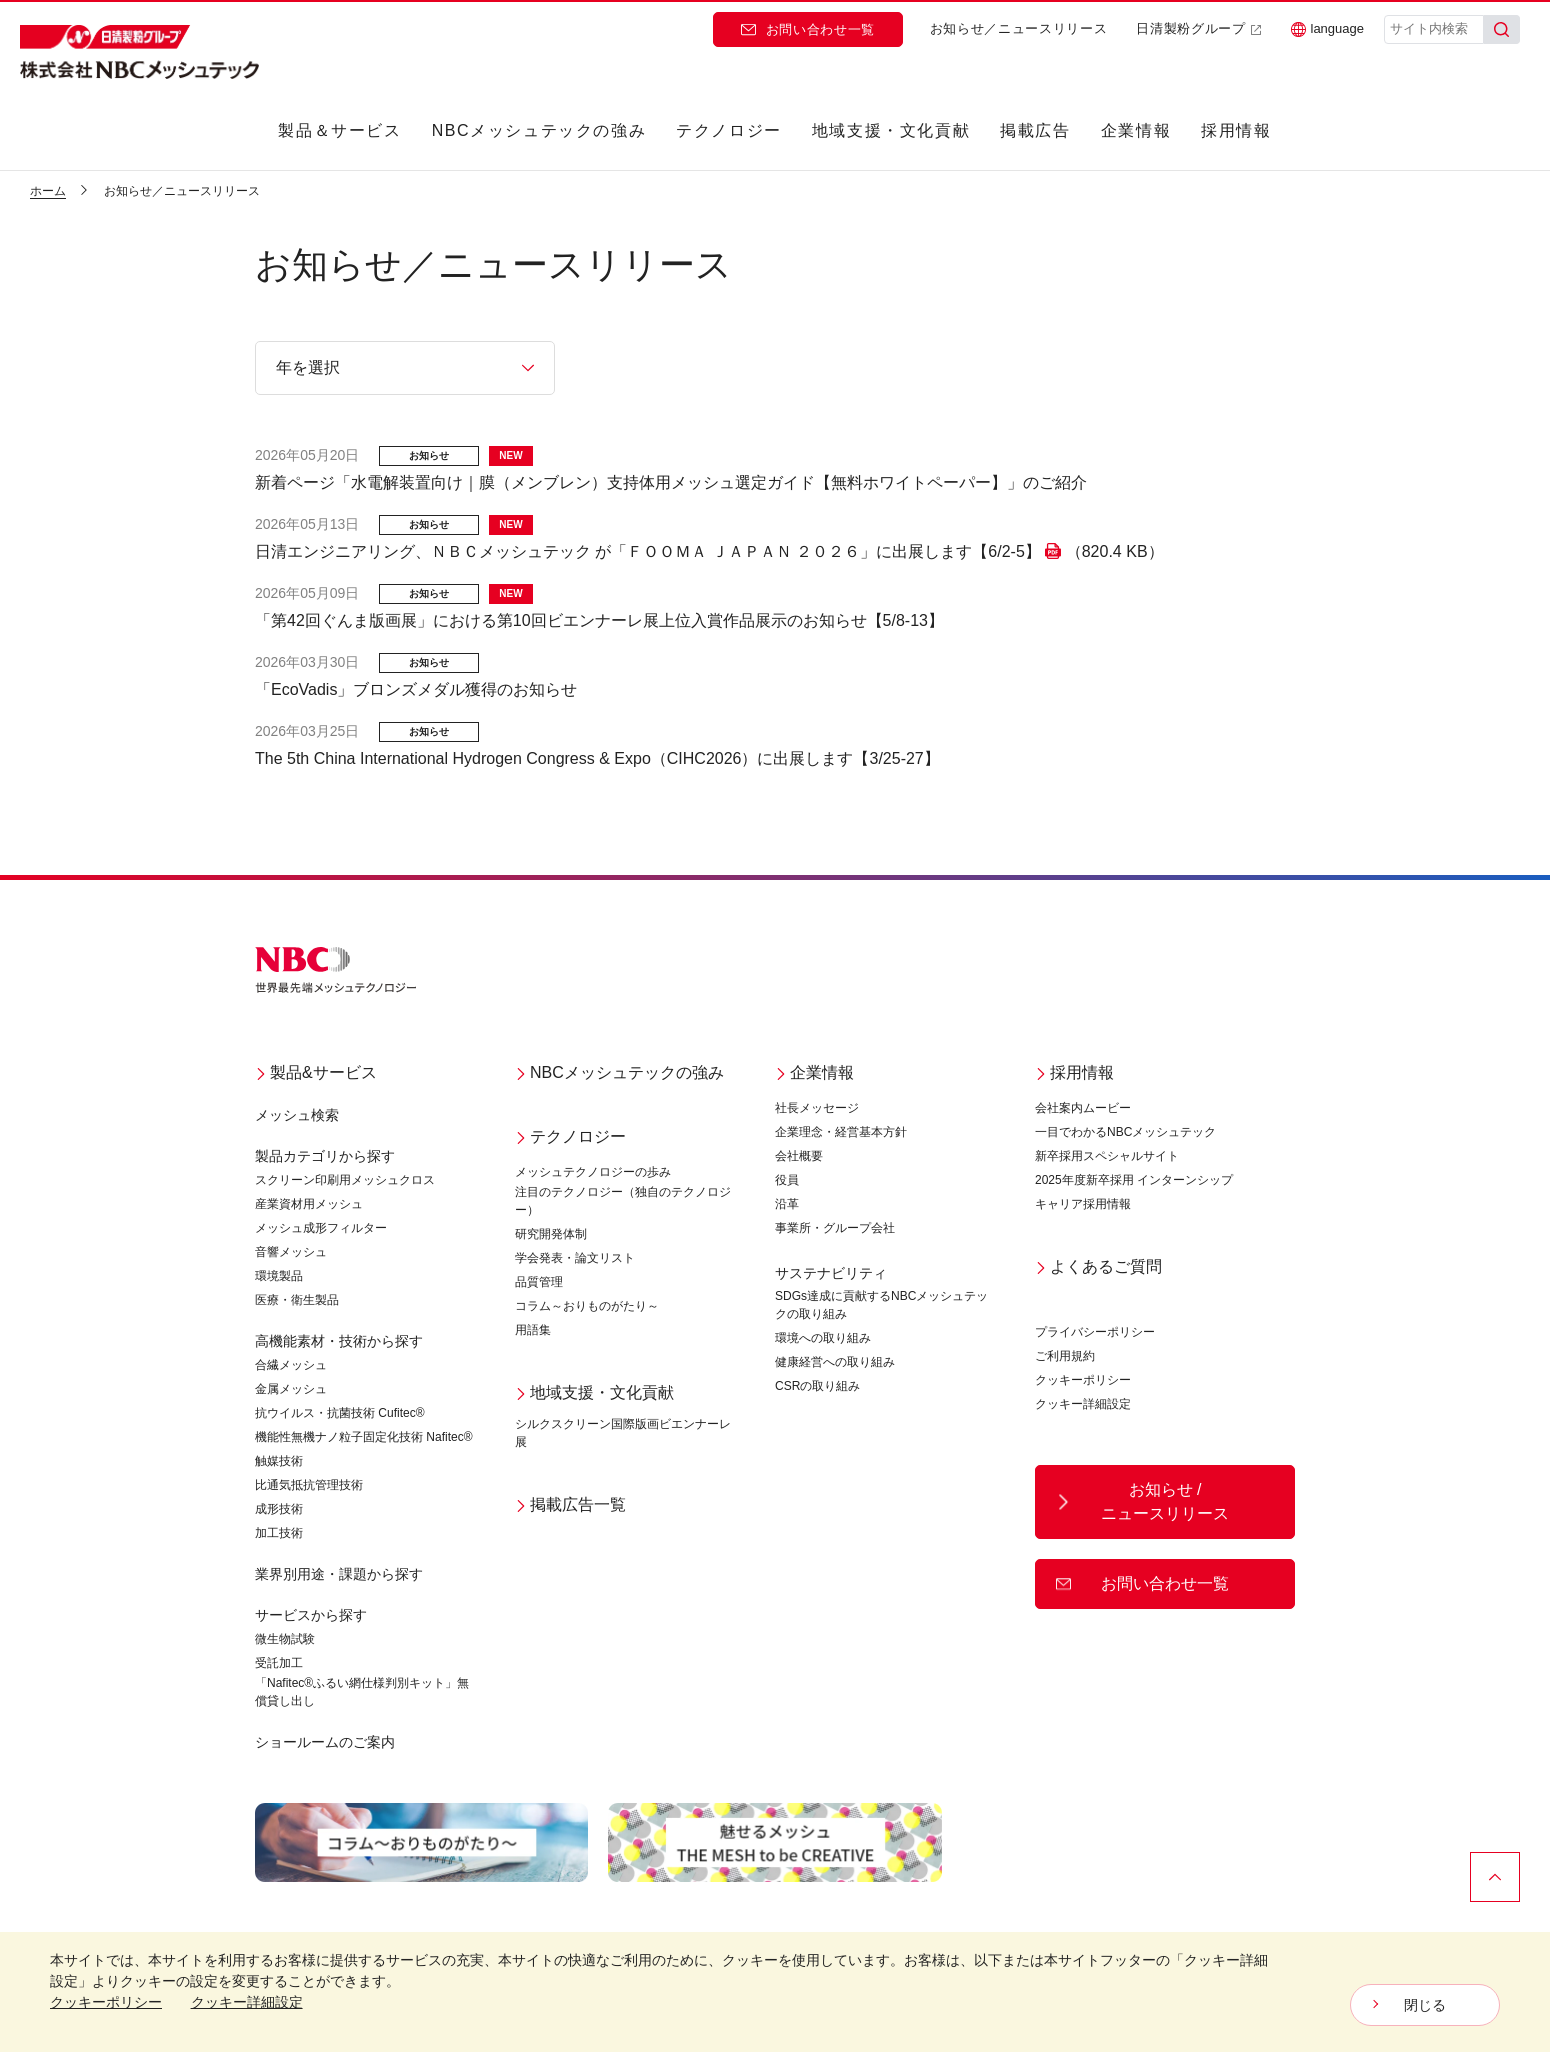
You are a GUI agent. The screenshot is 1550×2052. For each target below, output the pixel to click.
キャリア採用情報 (1083, 1204)
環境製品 (279, 1276)
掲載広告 (1035, 130)
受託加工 (279, 1663)
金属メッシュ (291, 1389)
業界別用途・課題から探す (339, 1574)
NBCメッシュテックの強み (539, 130)
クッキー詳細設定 (1083, 1404)
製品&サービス (316, 1072)
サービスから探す (311, 1615)
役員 (787, 1180)
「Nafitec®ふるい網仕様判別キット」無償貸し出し (362, 1692)
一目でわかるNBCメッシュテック (1125, 1132)
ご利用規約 (1065, 1356)
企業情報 (1136, 130)
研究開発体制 (551, 1234)
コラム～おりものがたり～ (587, 1306)
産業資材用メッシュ (309, 1204)
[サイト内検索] (1434, 29)
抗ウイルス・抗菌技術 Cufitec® (340, 1413)
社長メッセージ (817, 1108)
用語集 (533, 1330)
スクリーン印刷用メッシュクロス (345, 1180)
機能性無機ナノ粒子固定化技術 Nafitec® (364, 1437)
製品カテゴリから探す (325, 1156)
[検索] (1502, 29)
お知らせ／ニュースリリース (1018, 28)
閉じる (1425, 2005)
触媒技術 (279, 1461)
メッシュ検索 (297, 1115)
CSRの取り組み (817, 1386)
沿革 (787, 1204)
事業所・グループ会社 (835, 1228)
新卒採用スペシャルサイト (1107, 1156)
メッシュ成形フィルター (321, 1228)
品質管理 (539, 1282)
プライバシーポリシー (1095, 1332)
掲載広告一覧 (570, 1504)
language (1328, 29)
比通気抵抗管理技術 (309, 1485)
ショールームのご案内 (325, 1742)
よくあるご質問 (1098, 1266)
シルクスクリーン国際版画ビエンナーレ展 (623, 1433)
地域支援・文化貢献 (891, 130)
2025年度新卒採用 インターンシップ (1134, 1180)
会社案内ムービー (1083, 1108)
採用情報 (1236, 130)
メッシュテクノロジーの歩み (593, 1172)
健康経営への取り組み (835, 1362)
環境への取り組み (823, 1338)
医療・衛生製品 (297, 1300)
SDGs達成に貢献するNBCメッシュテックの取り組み (881, 1305)
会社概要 (799, 1156)
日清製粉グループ (1198, 28)
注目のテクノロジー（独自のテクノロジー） (623, 1201)
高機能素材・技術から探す (339, 1341)
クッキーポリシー (1083, 1380)
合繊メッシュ (291, 1365)
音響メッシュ (291, 1252)
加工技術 (279, 1533)
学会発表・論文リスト (575, 1258)
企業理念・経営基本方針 (841, 1132)
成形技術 (279, 1509)
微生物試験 (285, 1639)
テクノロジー (729, 130)
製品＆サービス (339, 130)
